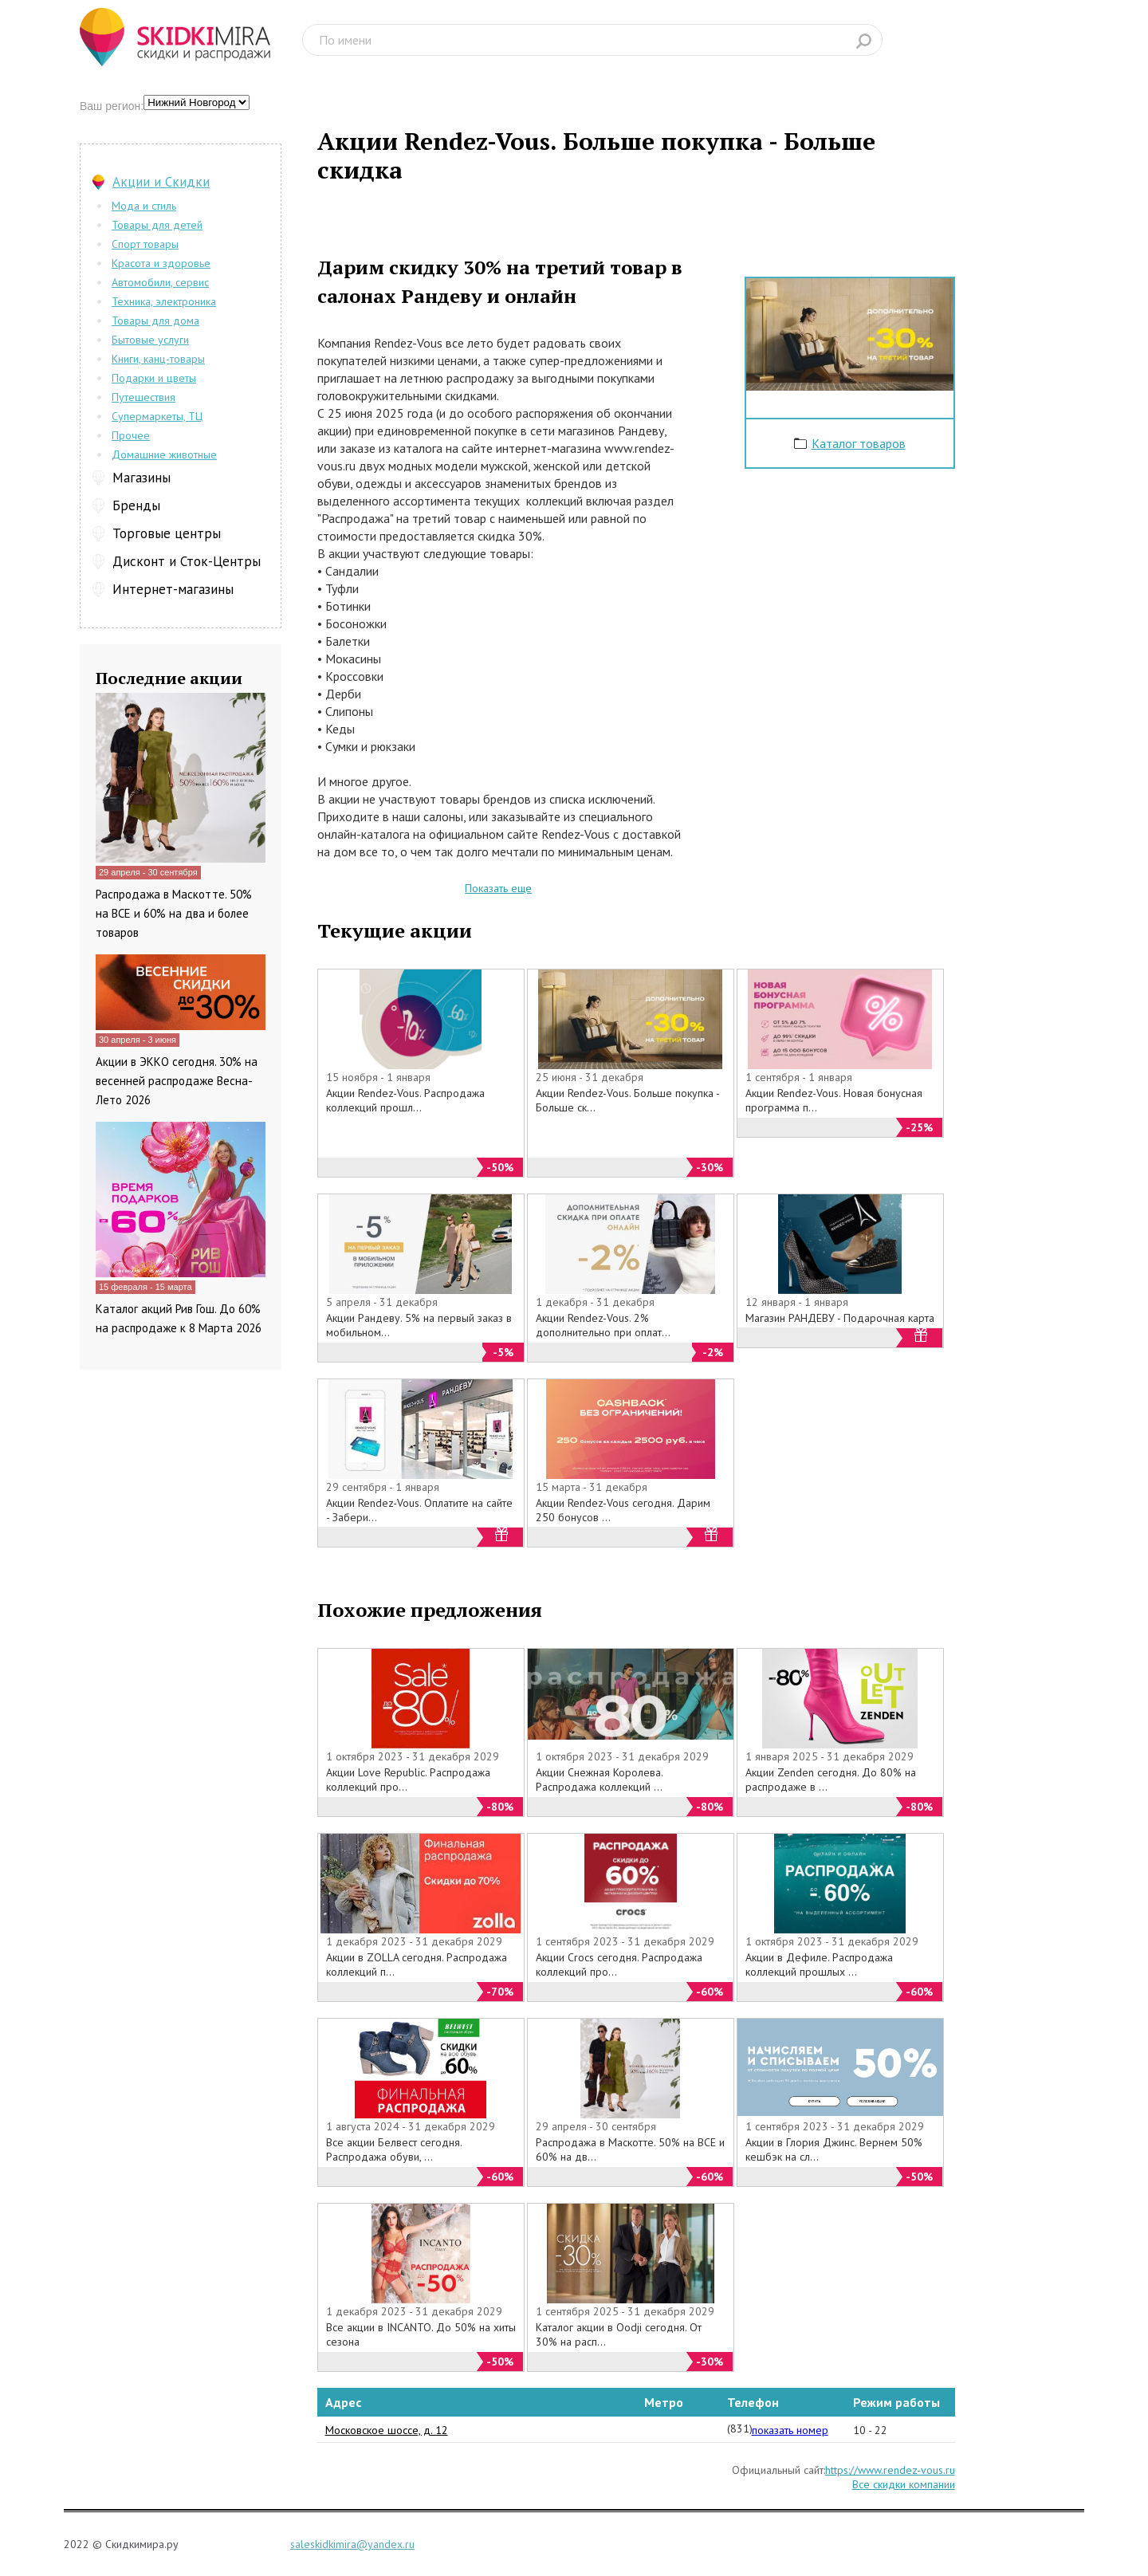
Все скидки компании (903, 2484)
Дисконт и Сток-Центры (186, 561)
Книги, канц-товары (158, 359)
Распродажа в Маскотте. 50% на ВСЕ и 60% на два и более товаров (174, 913)
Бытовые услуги (150, 339)
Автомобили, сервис (160, 282)
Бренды (136, 505)
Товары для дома (155, 320)
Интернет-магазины (173, 589)
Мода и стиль (144, 206)
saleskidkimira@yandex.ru (352, 2544)
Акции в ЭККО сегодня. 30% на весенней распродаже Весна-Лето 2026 (177, 1080)
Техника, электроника (164, 301)
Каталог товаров (859, 443)
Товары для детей (157, 225)
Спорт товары (145, 244)
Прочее (131, 435)
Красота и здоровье (161, 263)
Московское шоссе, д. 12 (386, 2430)
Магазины (141, 477)
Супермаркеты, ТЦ (157, 416)
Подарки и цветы (154, 378)
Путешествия (143, 397)
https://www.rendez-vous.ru (890, 2470)
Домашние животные (164, 454)
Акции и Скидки (161, 182)
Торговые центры (166, 533)
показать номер (790, 2430)
